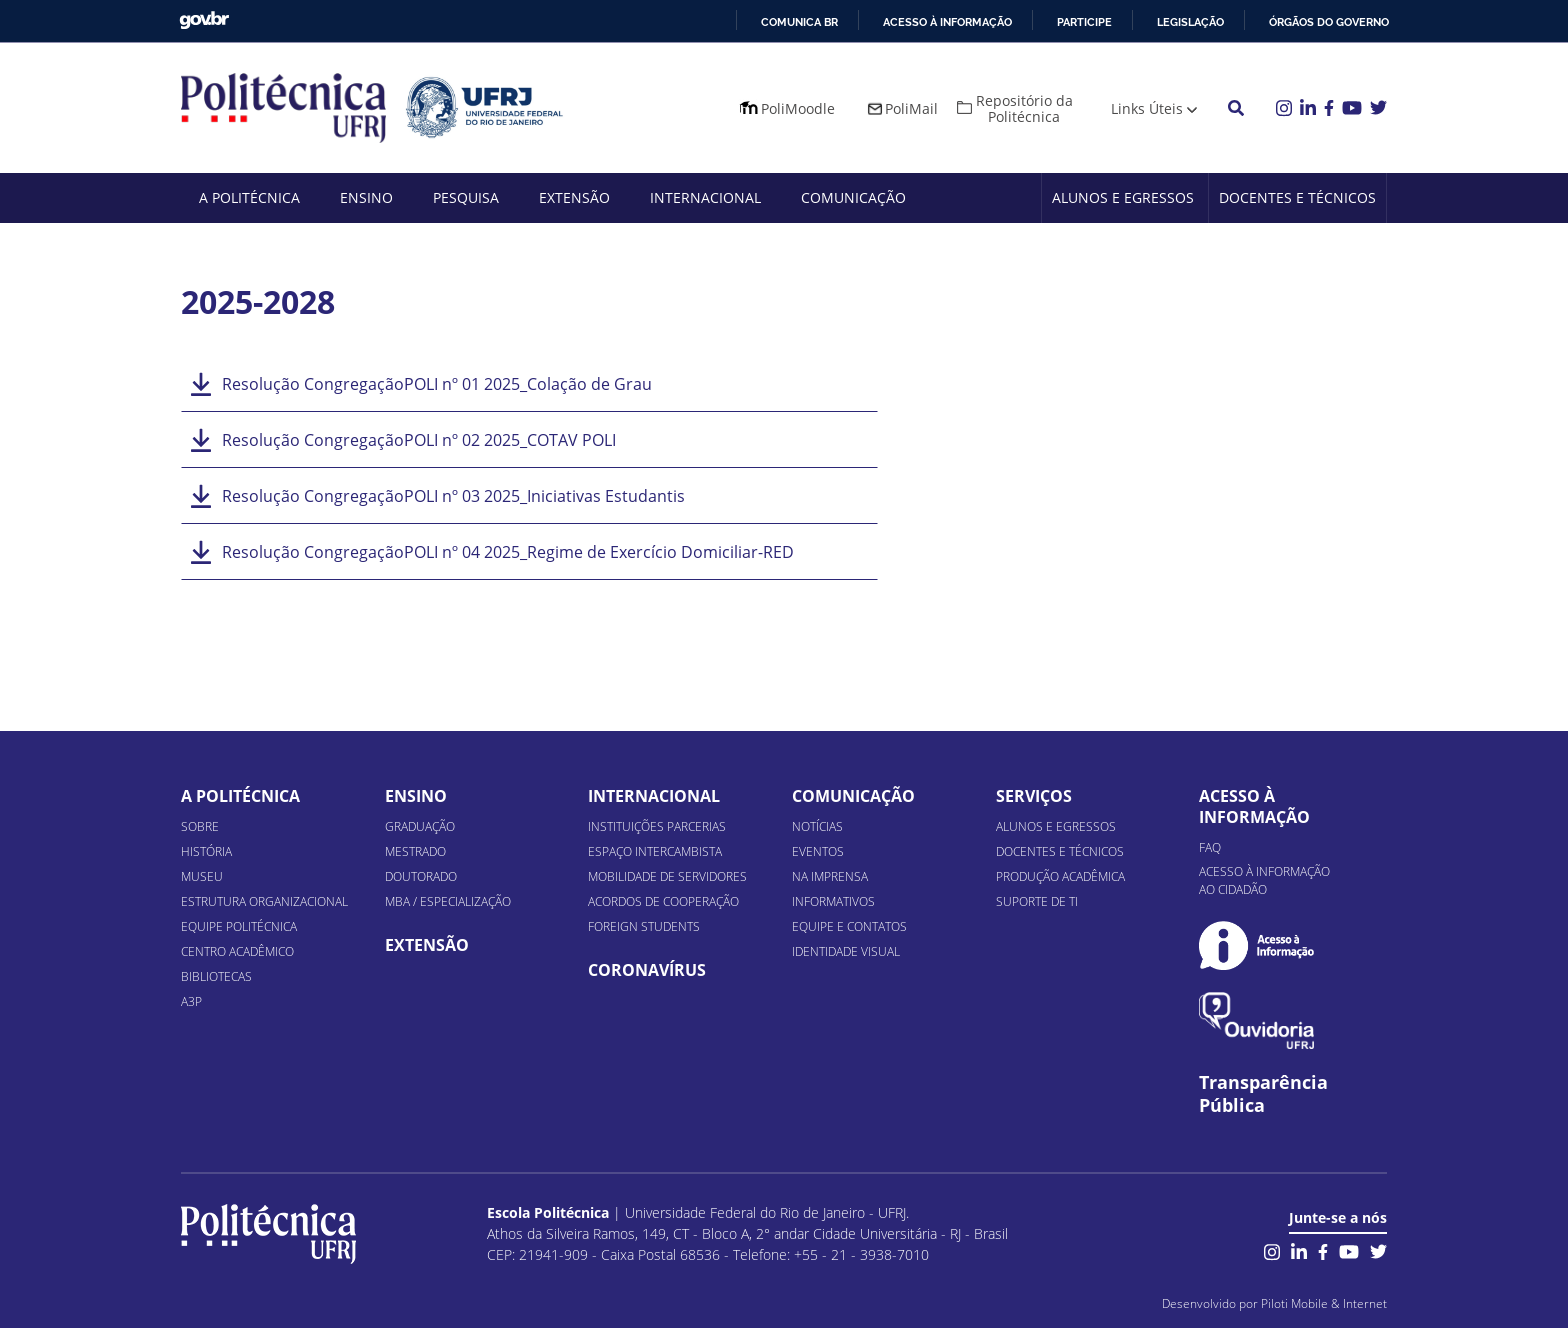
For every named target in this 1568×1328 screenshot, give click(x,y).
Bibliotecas (216, 976)
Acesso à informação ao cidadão (1264, 880)
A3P (191, 1001)
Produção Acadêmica (1060, 876)
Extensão (574, 197)
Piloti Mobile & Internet (1324, 1303)
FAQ (1210, 847)
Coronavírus (647, 970)
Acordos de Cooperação (663, 901)
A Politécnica (249, 197)
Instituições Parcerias (657, 826)
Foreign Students (644, 926)
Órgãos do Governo (1329, 22)
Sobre (200, 826)
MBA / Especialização (448, 901)
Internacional (705, 197)
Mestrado (415, 851)
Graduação (420, 826)
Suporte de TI (1037, 901)
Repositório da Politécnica (1024, 108)
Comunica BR (799, 22)
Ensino (366, 197)
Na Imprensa (830, 876)
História (206, 851)
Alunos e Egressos (1123, 197)
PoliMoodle (798, 108)
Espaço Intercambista (655, 851)
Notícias (817, 826)
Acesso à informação (947, 22)
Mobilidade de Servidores (667, 876)
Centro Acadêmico (237, 951)
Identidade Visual (846, 951)
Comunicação (853, 197)
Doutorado (421, 876)
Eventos (818, 851)
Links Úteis (1147, 108)
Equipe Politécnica (239, 926)
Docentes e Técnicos (1297, 197)
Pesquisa (466, 197)
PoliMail (911, 108)
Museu (202, 876)
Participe (1084, 22)
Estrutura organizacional (264, 901)
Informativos (833, 901)
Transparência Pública (1263, 1094)
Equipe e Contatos (849, 926)
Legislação (1190, 22)
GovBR (204, 20)
